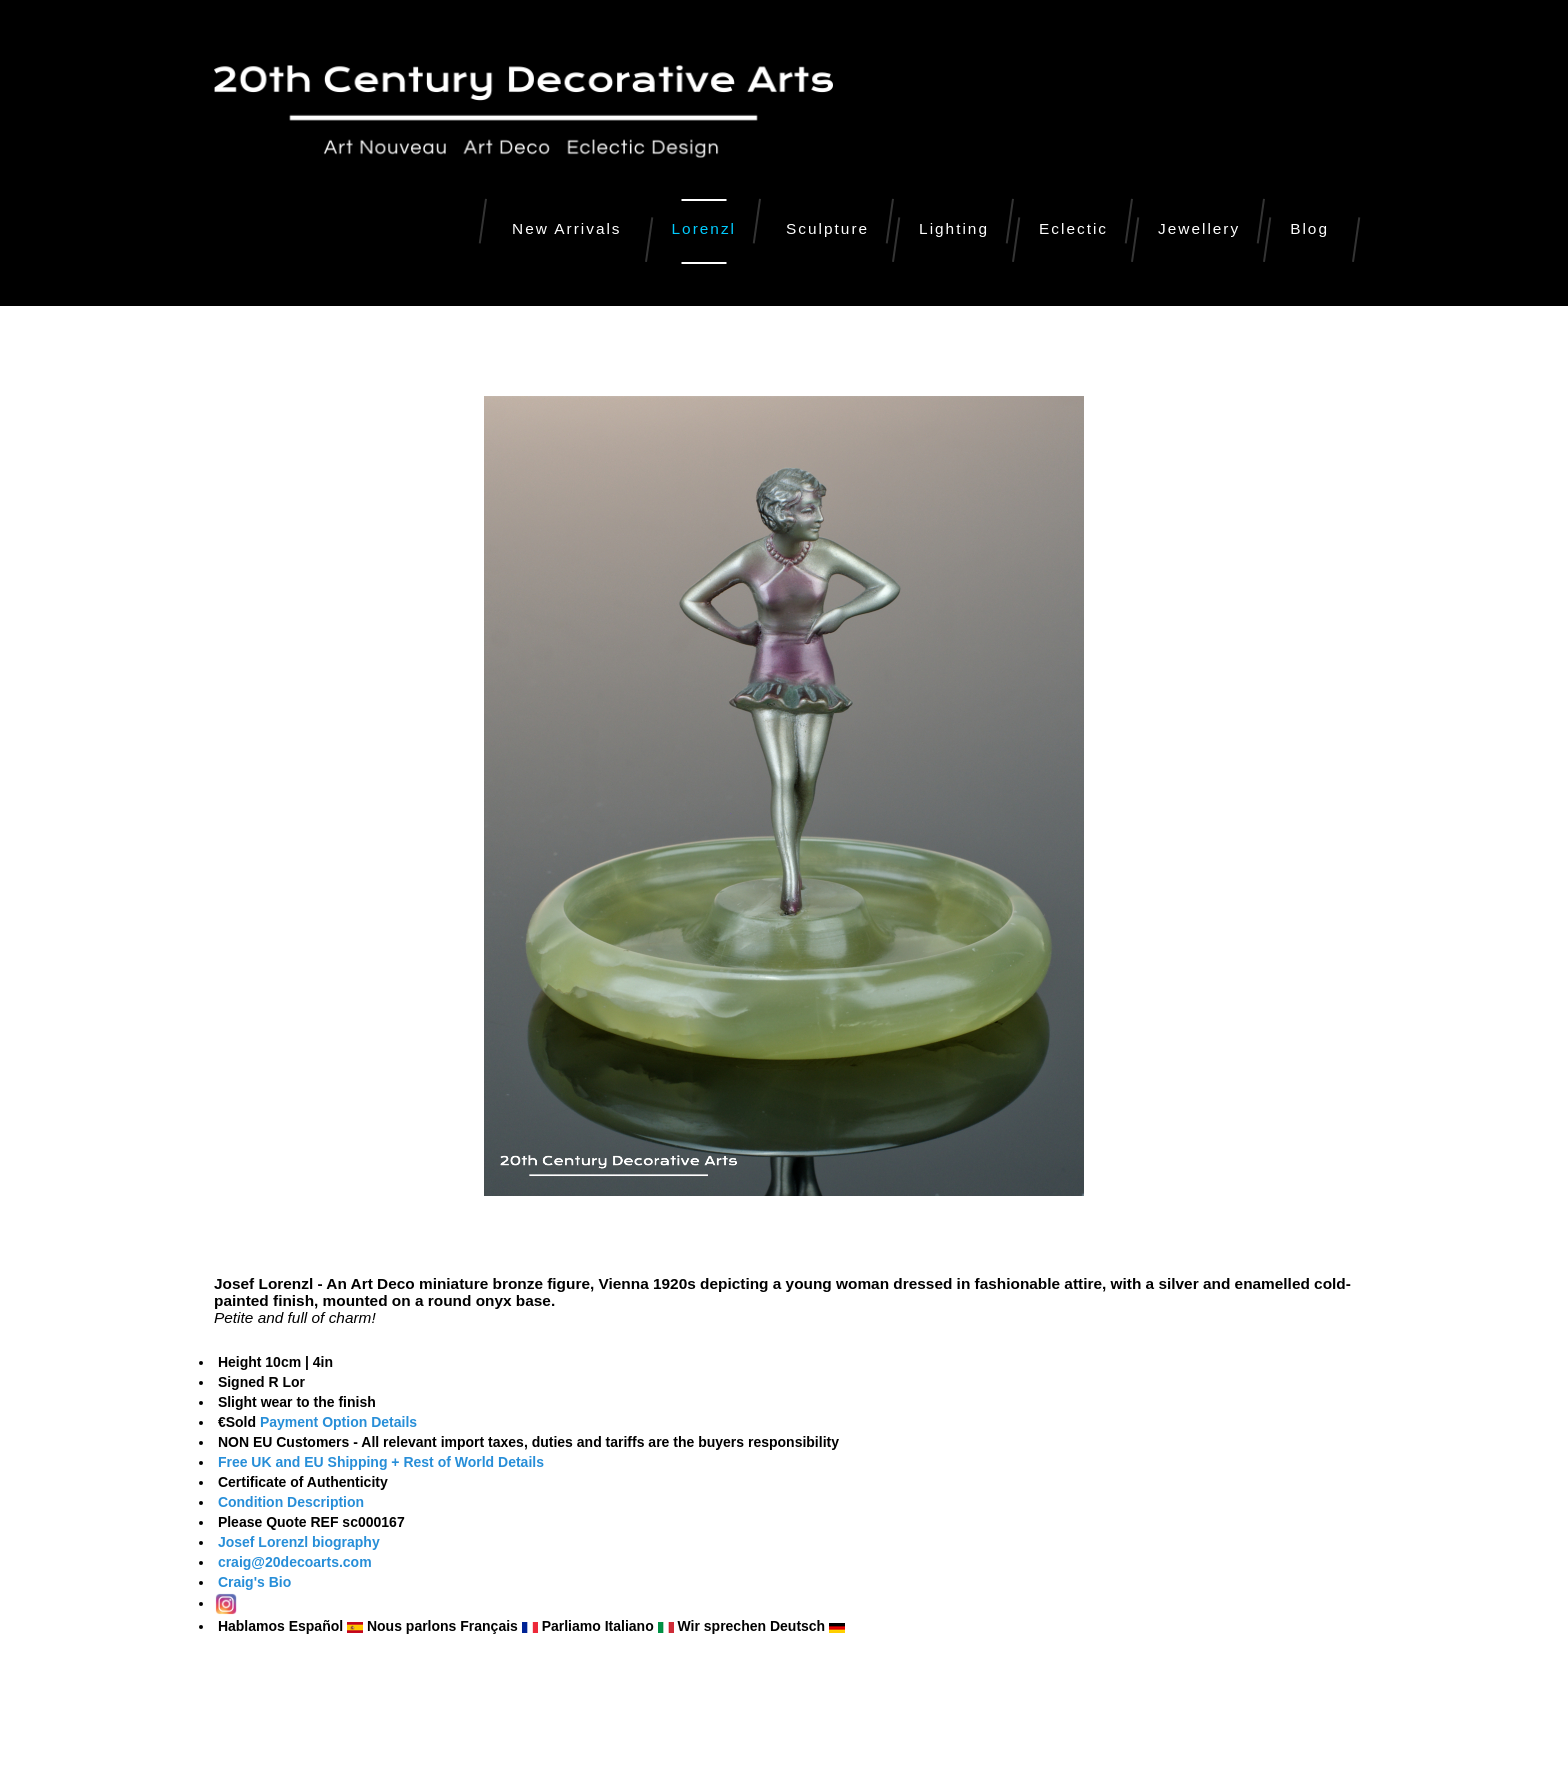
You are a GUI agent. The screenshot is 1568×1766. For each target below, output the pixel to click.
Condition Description (291, 1502)
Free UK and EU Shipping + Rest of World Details (381, 1462)
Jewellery (1199, 228)
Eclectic (1073, 228)
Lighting (954, 228)
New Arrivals (567, 228)
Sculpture (827, 228)
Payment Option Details (338, 1422)
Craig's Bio (252, 1582)
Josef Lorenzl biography (297, 1542)
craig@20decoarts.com (293, 1562)
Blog (1309, 228)
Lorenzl (704, 228)
